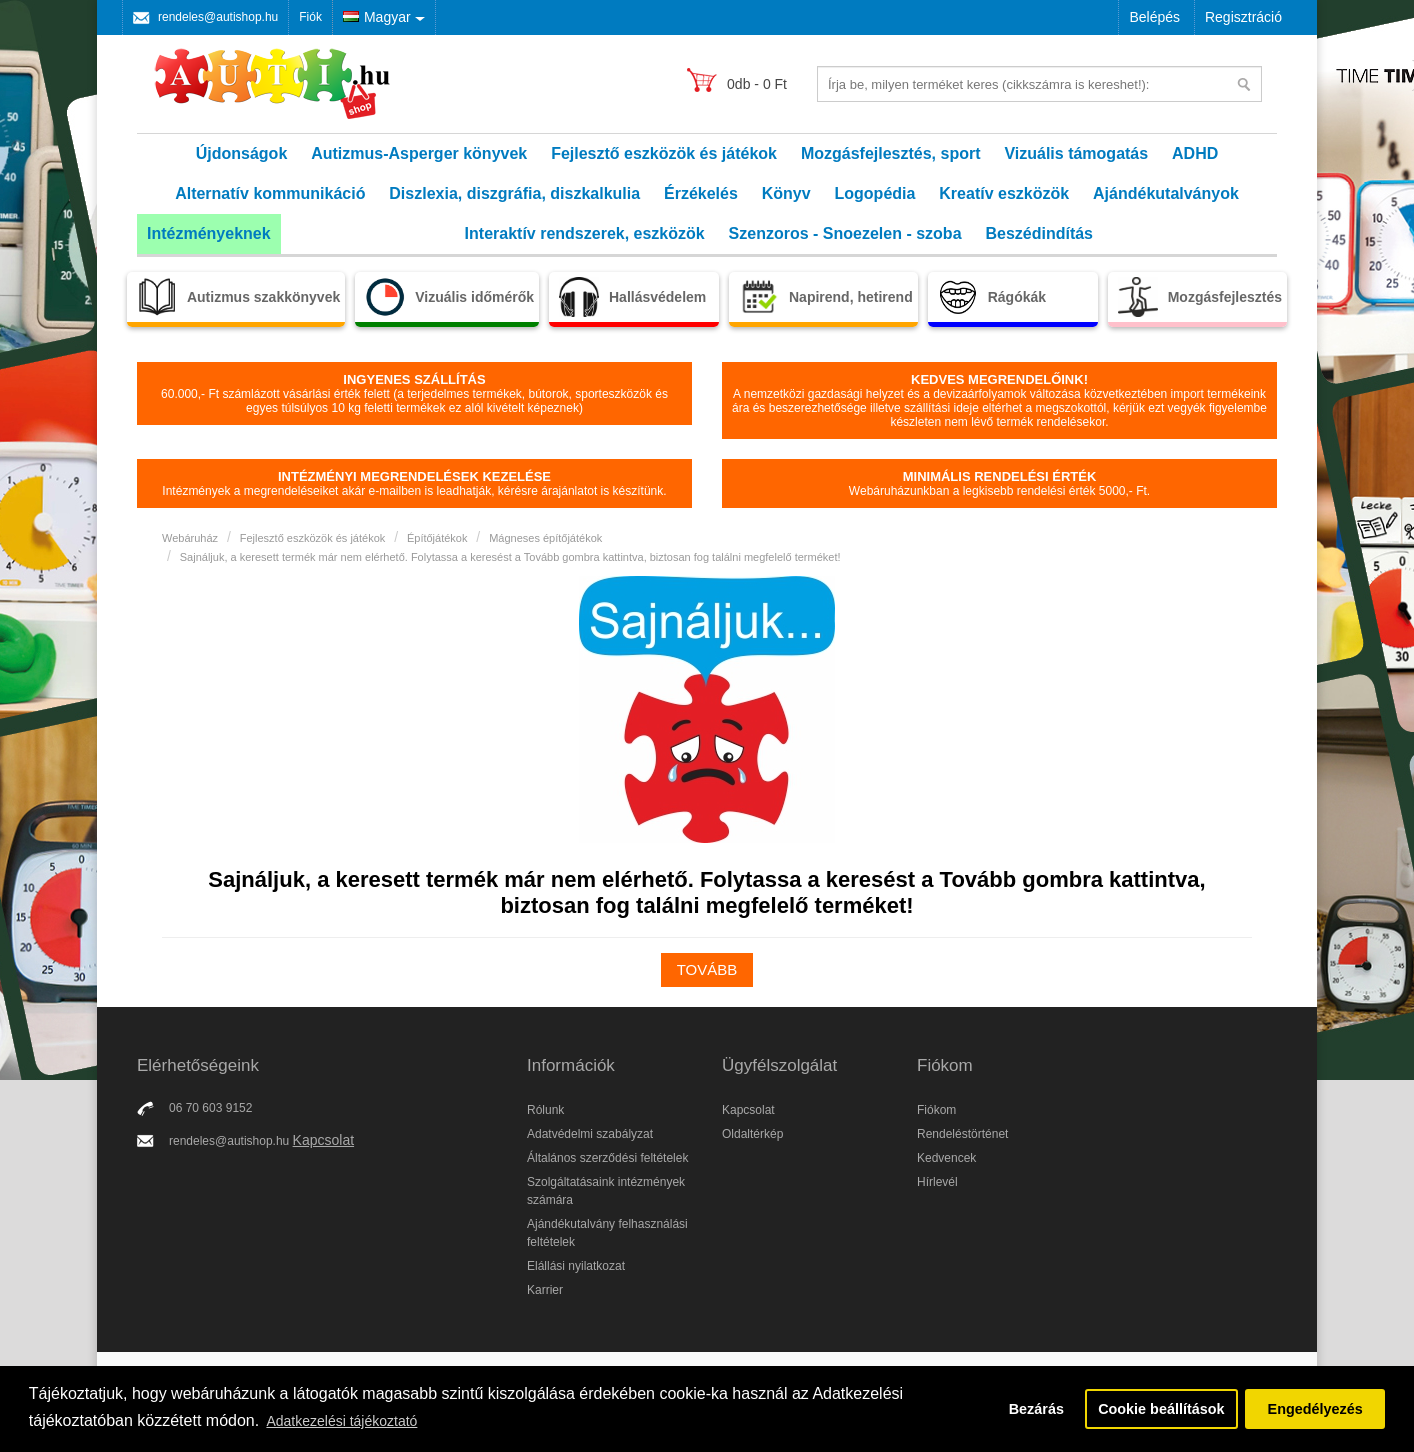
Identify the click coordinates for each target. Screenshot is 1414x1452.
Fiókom (936, 1110)
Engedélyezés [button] (1315, 1409)
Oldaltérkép (752, 1134)
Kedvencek (946, 1158)
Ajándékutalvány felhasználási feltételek (607, 1233)
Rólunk (545, 1110)
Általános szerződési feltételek (607, 1158)
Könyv (786, 193)
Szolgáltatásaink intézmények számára (606, 1191)
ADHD (1195, 153)
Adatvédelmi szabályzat (590, 1134)
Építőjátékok (437, 538)
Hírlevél (937, 1182)
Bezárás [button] (1036, 1409)
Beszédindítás (1039, 233)
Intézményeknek (209, 233)
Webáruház (190, 538)
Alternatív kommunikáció (270, 193)
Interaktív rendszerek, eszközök (585, 233)
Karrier (545, 1290)
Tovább (707, 969)
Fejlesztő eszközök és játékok (664, 153)
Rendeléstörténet (962, 1134)
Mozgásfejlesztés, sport (891, 153)
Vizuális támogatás (1076, 153)
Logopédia (875, 193)
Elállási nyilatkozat (576, 1266)
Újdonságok (242, 153)
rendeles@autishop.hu (218, 17)
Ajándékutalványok (1166, 193)
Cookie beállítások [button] (1161, 1409)
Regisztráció (1243, 17)
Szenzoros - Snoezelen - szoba (845, 233)
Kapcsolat (323, 1140)
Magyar (377, 17)
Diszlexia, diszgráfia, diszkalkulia (514, 193)
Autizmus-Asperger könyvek (419, 153)
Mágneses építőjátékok (545, 538)
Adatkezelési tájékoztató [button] (341, 1421)
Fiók (310, 17)
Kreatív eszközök (1004, 193)
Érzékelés (701, 193)
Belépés (1154, 17)
